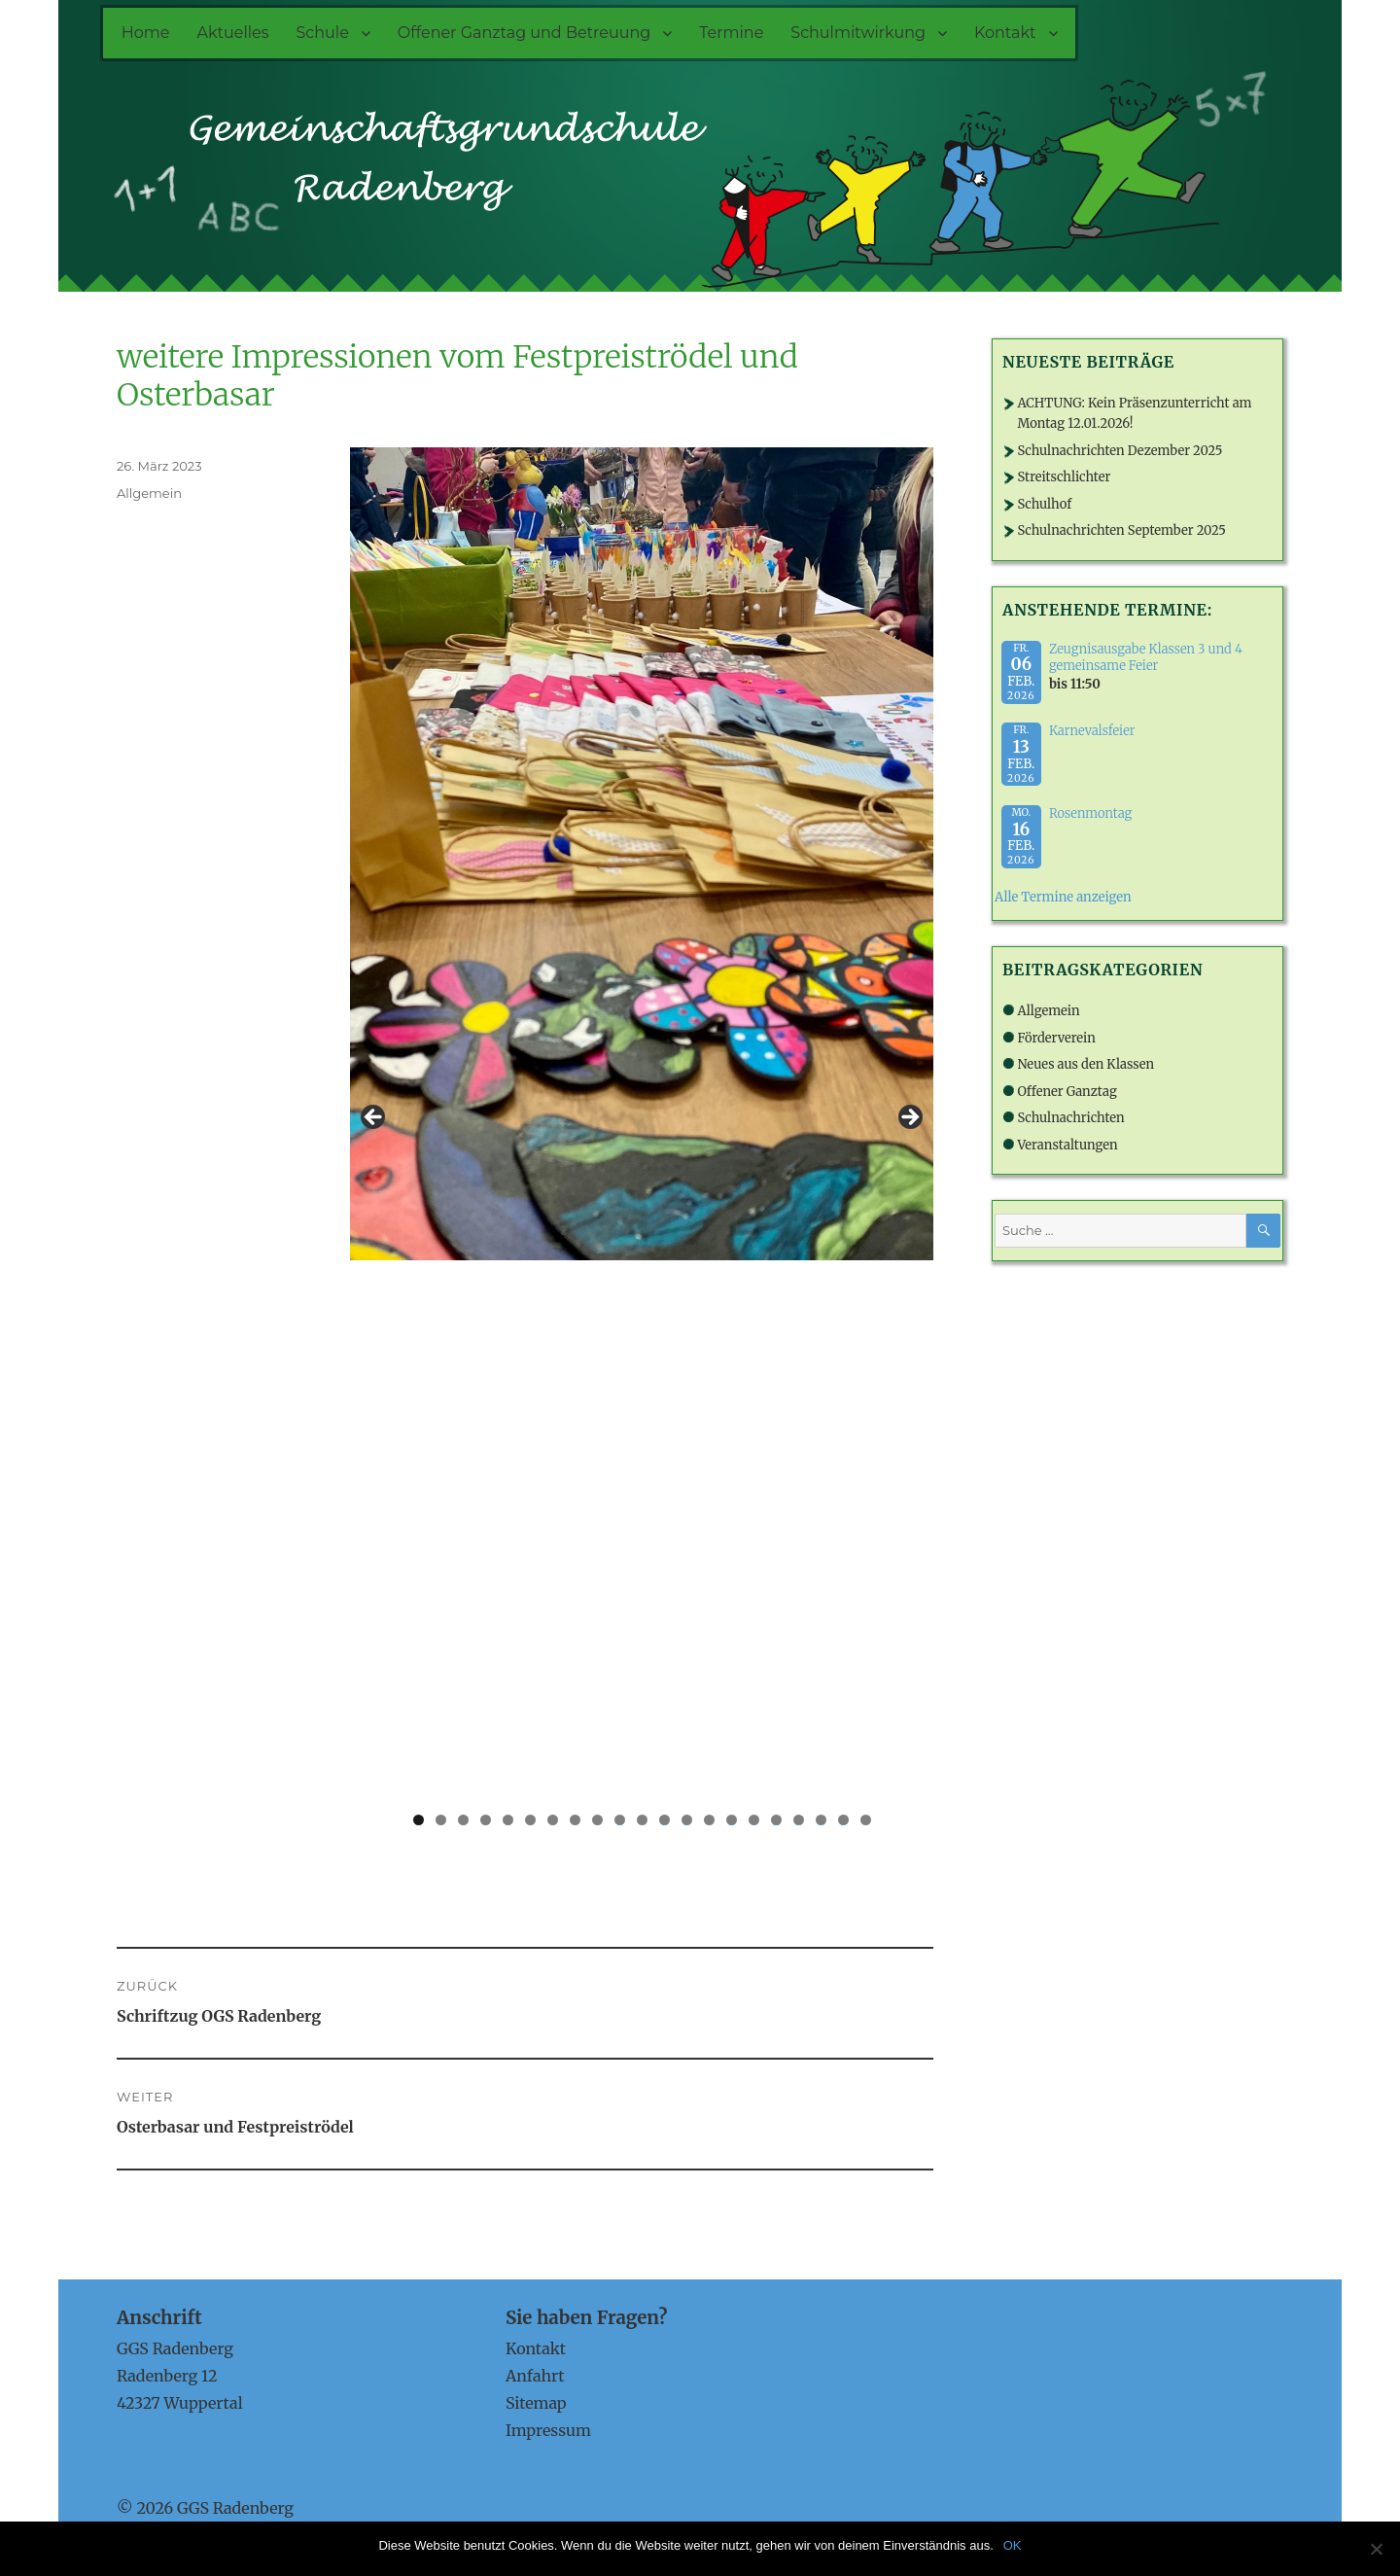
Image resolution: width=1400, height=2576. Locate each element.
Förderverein (1056, 1038)
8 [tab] (575, 1820)
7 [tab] (552, 1820)
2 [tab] (441, 1820)
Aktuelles (232, 32)
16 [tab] (753, 1820)
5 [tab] (508, 1820)
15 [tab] (731, 1820)
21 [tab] (865, 1820)
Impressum (548, 2430)
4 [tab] (485, 1820)
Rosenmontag (1090, 813)
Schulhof (1044, 504)
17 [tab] (776, 1820)
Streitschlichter (1063, 477)
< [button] (374, 1118)
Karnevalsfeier (1092, 731)
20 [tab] (843, 1820)
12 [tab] (664, 1820)
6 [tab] (530, 1820)
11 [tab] (642, 1820)
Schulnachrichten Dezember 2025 (1119, 450)
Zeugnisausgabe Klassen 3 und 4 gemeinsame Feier (1145, 657)
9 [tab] (597, 1820)
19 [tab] (820, 1820)
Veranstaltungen (1067, 1145)
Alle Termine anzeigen (1063, 897)
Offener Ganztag (1066, 1091)
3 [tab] (463, 1820)
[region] (641, 1123)
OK (1012, 2545)
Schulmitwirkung (858, 32)
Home (146, 32)
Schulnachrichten (1070, 1118)
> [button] (909, 1118)
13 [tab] (686, 1820)
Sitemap (536, 2403)
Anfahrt (535, 2375)
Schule (323, 32)
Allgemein (149, 493)
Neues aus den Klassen (1085, 1064)
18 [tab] (798, 1820)
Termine (731, 32)
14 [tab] (709, 1820)
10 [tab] (619, 1820)
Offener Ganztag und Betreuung (524, 32)
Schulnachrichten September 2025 (1121, 530)
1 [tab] (418, 1820)
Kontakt (1005, 32)
